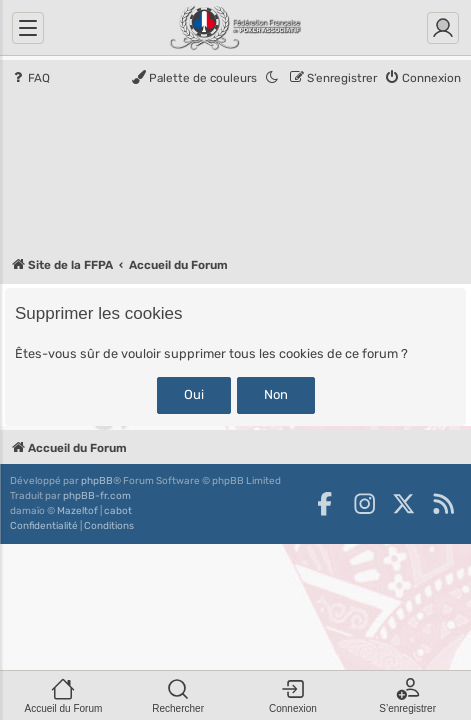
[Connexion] (443, 28)
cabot (118, 511)
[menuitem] (30, 79)
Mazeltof (77, 511)
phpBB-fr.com (97, 496)
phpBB (97, 481)
